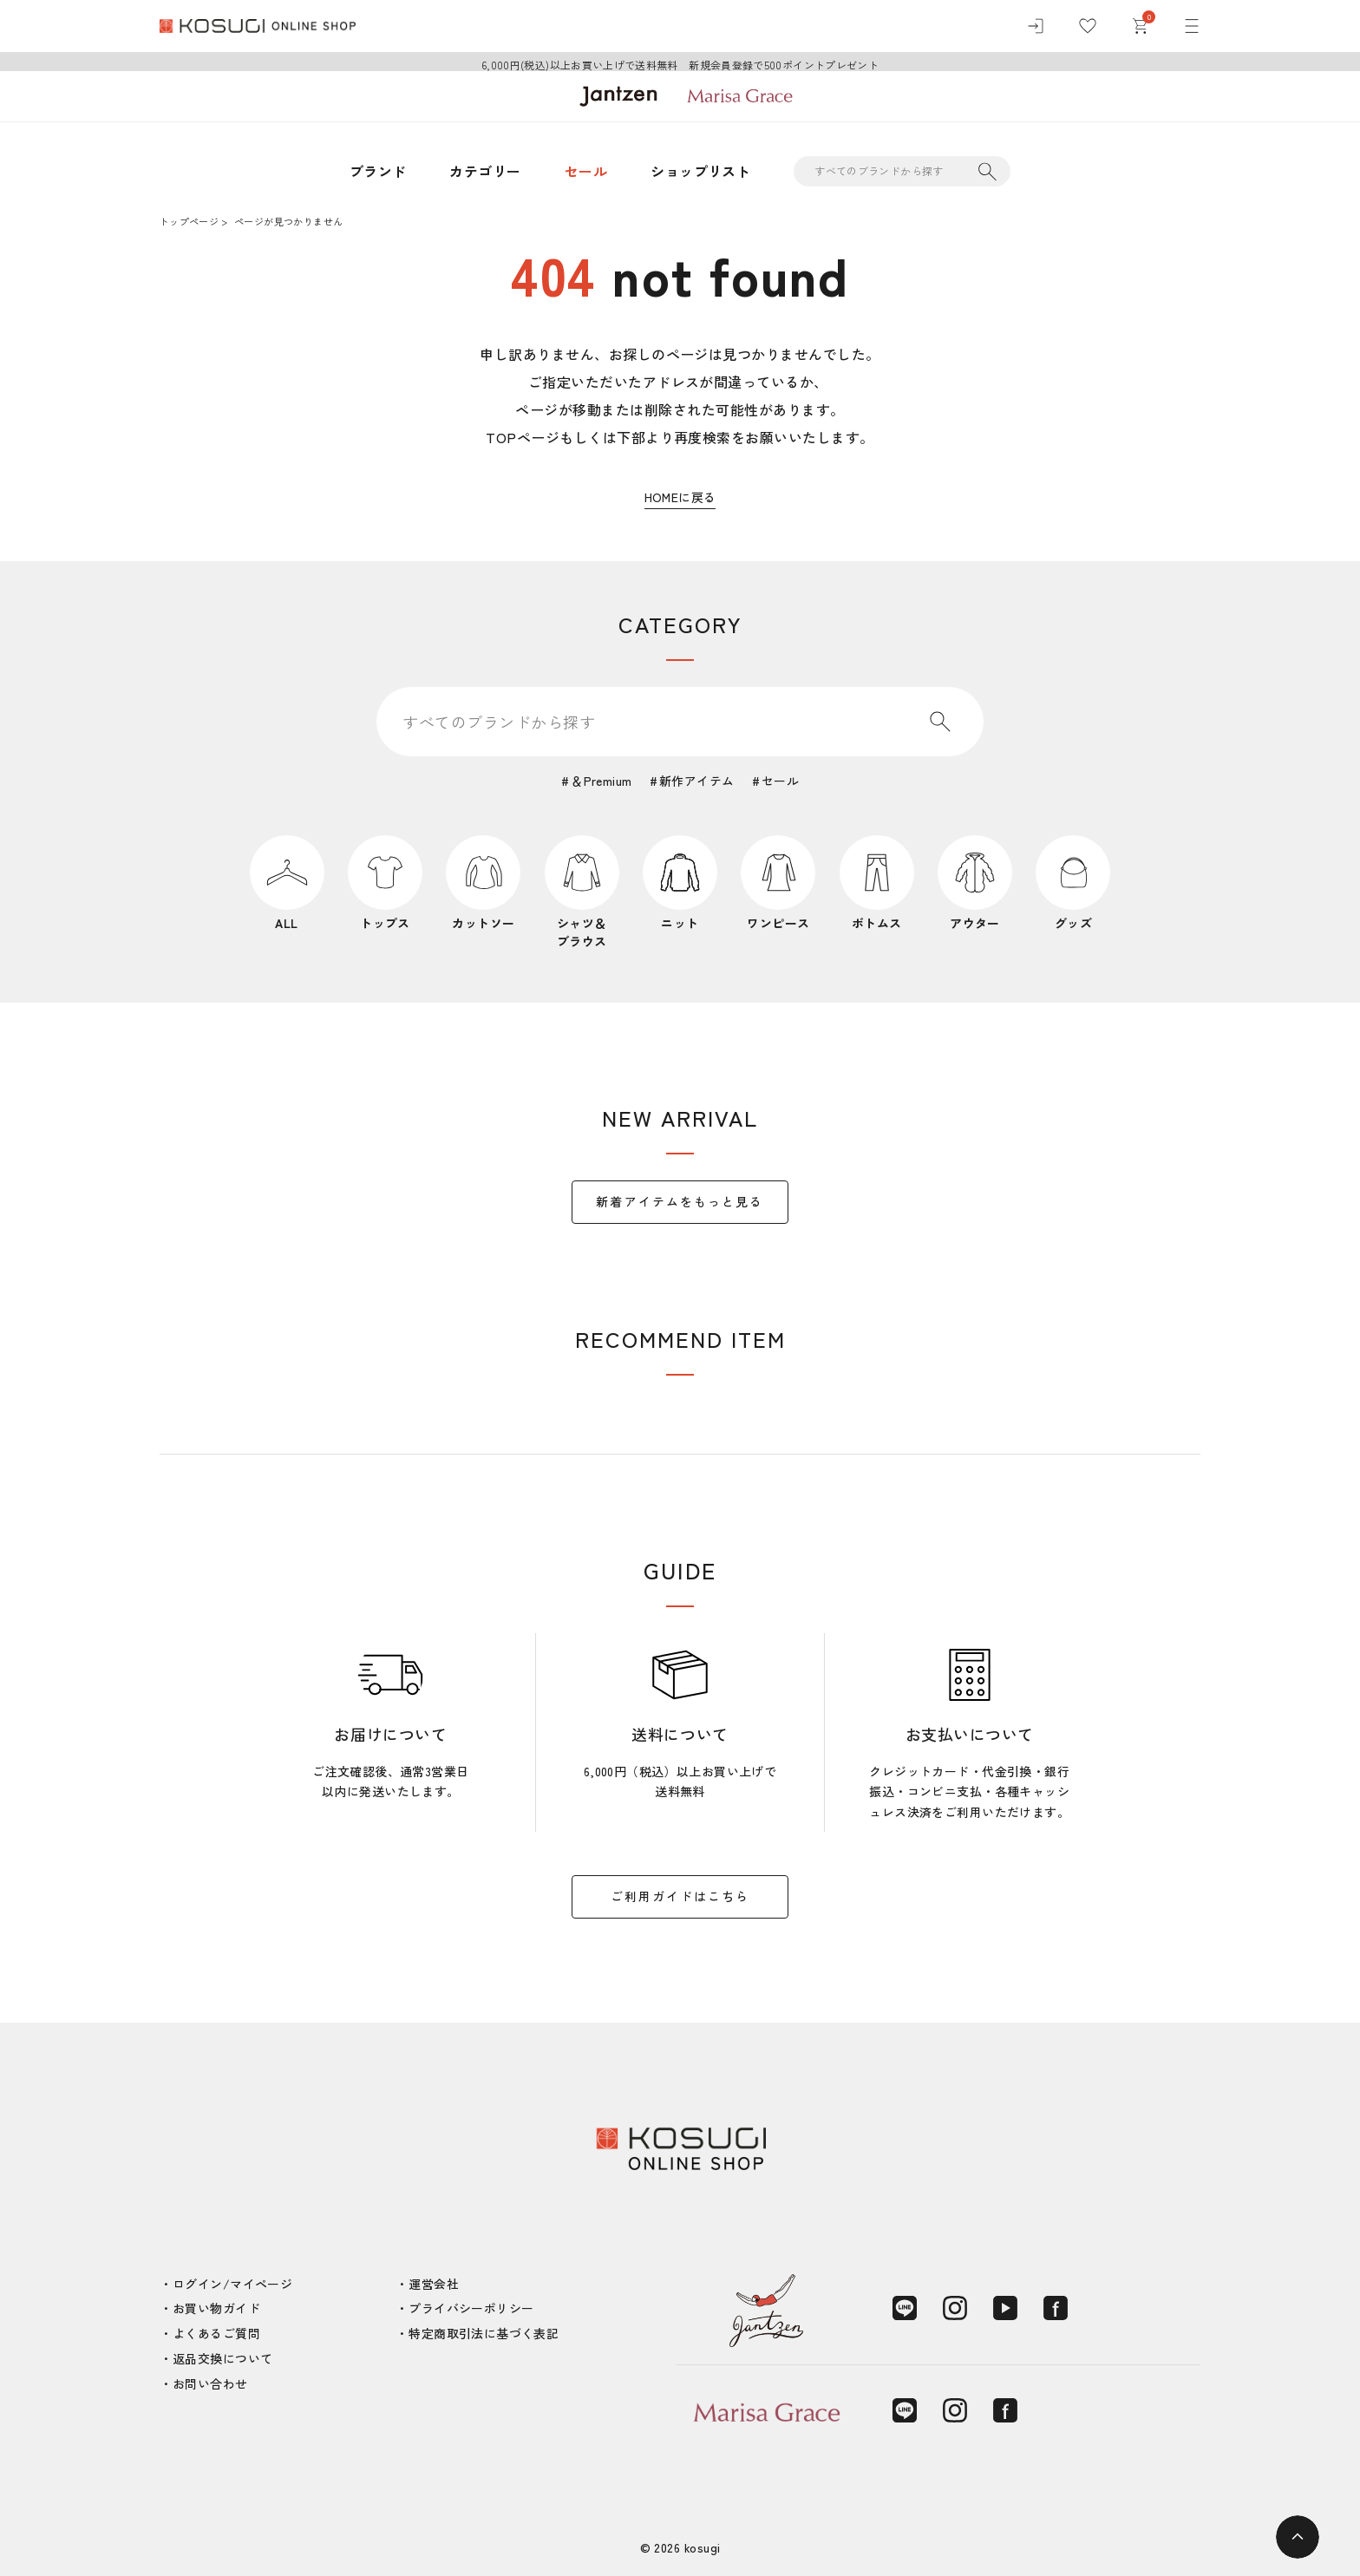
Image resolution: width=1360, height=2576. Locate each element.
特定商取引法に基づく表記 (484, 2333)
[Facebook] (1055, 2308)
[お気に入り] (1087, 26)
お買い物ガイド (216, 2308)
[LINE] (904, 2308)
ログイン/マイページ (232, 2283)
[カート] (1139, 26)
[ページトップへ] (1297, 2537)
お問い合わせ (210, 2383)
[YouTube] (1005, 2308)
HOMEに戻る (680, 497)
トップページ (189, 221)
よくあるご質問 (216, 2333)
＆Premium (601, 780)
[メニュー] (1191, 26)
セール (586, 170)
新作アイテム (697, 780)
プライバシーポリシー (471, 2308)
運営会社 (434, 2283)
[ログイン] (1035, 26)
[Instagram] (955, 2308)
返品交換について (222, 2358)
